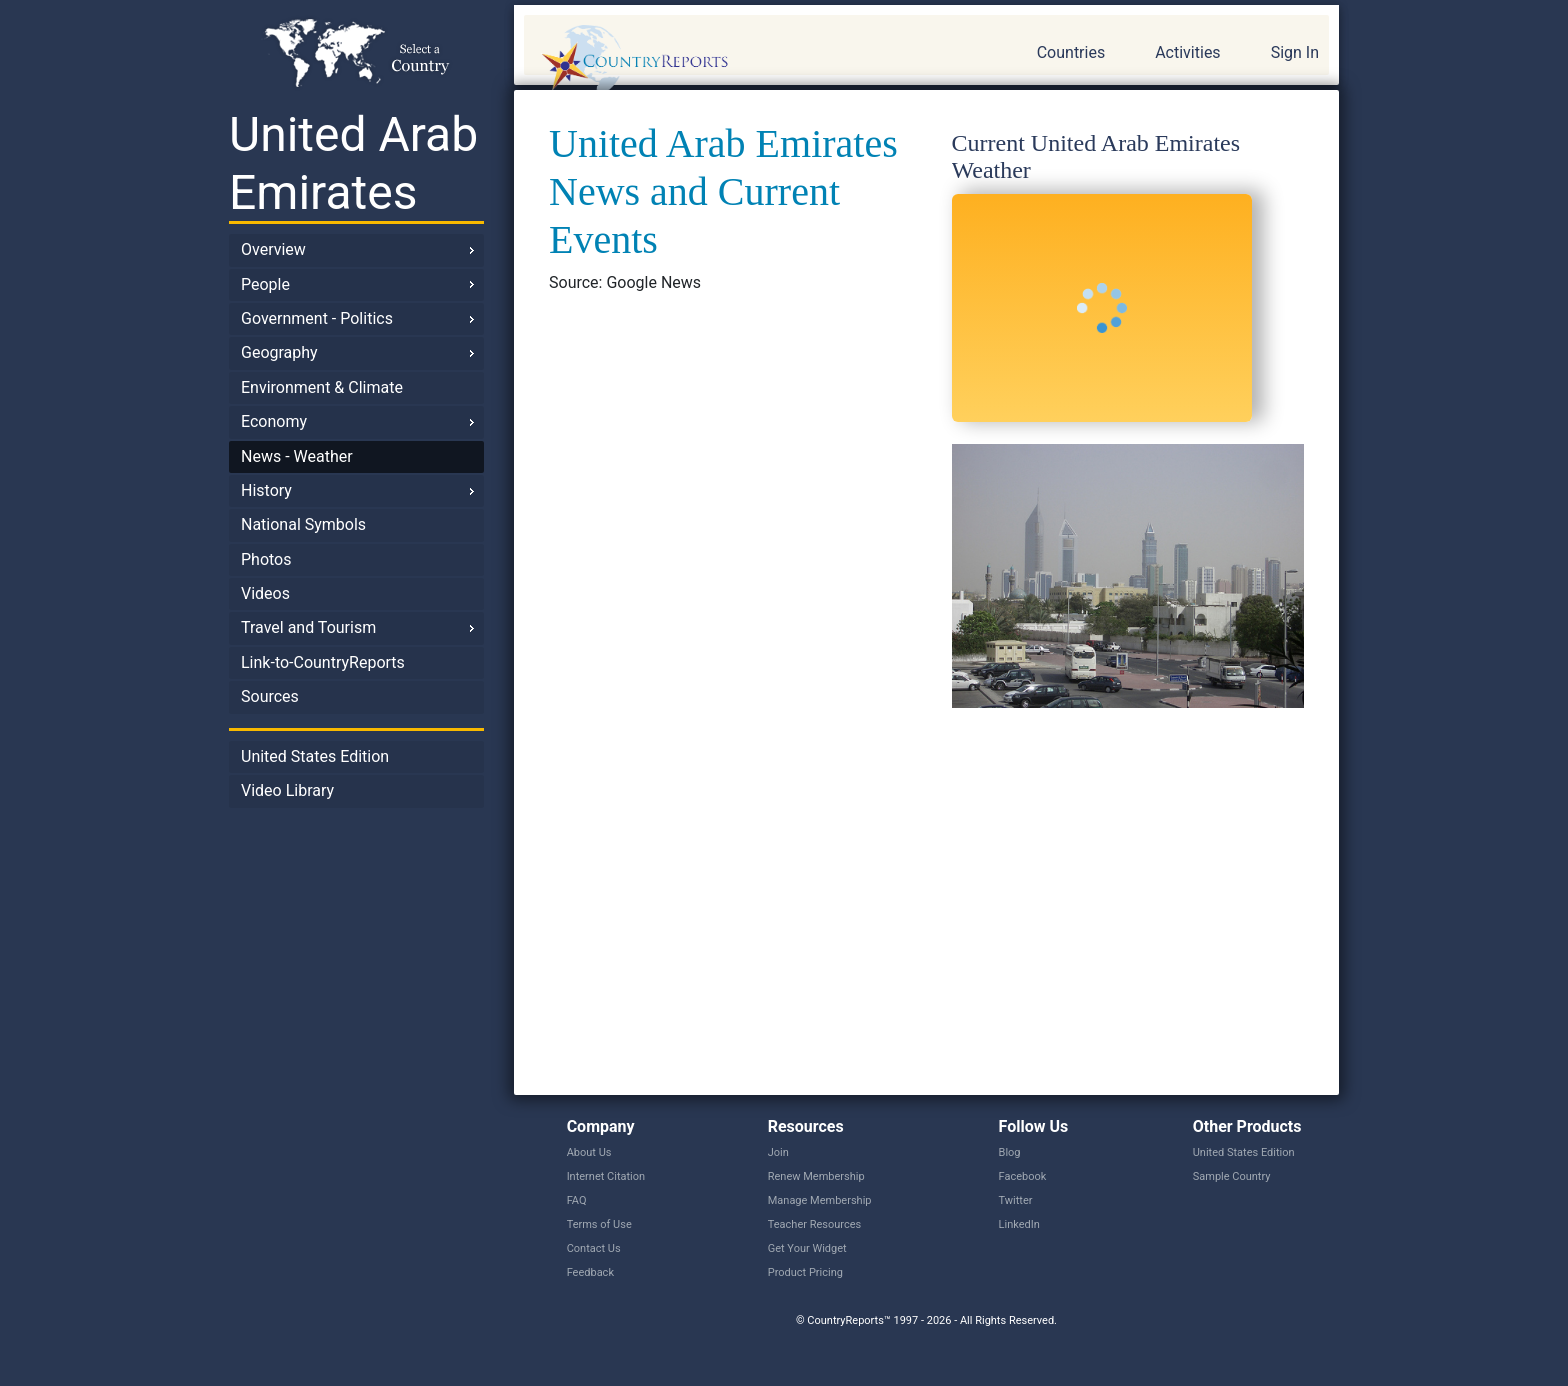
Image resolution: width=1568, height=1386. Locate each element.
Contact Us (594, 1248)
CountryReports (743, 60)
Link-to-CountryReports (323, 662)
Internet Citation (606, 1176)
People (265, 284)
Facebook (1023, 1176)
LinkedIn (1019, 1224)
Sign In (1295, 52)
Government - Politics (317, 318)
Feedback (590, 1272)
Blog (1010, 1152)
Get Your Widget (807, 1248)
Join (778, 1152)
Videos (265, 593)
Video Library (287, 790)
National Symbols (303, 524)
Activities (1187, 52)
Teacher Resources (814, 1224)
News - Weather (297, 456)
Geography (279, 352)
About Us (589, 1152)
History (266, 490)
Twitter (1016, 1200)
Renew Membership (816, 1176)
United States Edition (315, 756)
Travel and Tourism (308, 627)
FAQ (577, 1200)
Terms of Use (599, 1224)
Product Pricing (805, 1272)
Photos (266, 559)
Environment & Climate (322, 387)
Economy (274, 421)
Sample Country (1232, 1176)
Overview (273, 249)
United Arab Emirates (353, 163)
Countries (1071, 52)
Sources (270, 696)
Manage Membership (820, 1200)
